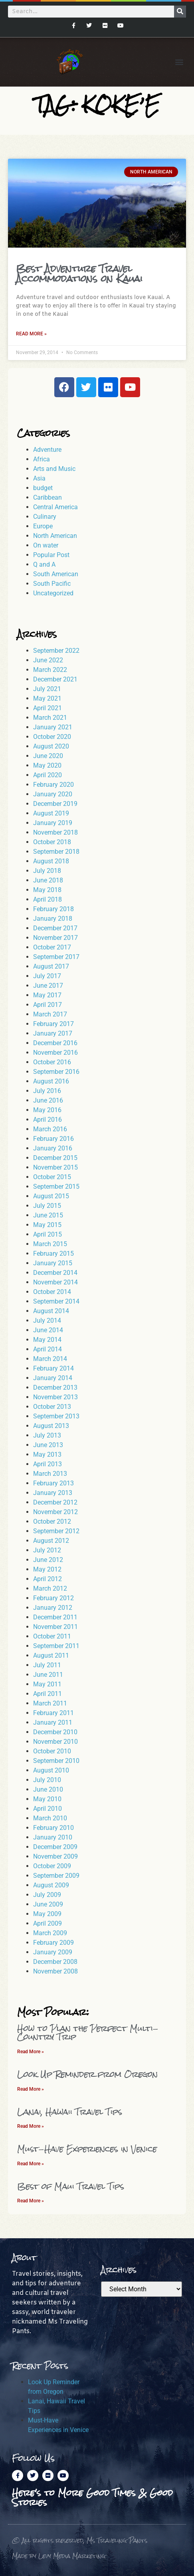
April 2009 (47, 1923)
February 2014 (53, 1368)
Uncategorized (53, 593)
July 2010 (47, 1780)
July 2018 (47, 870)
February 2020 (53, 784)
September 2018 (56, 851)
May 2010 (47, 1799)
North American (55, 536)
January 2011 (52, 1722)
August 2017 (51, 966)
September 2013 (56, 1416)
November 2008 (55, 1971)
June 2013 (48, 1445)
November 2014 (55, 1282)
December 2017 (55, 928)
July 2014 (47, 1320)
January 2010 (52, 1837)
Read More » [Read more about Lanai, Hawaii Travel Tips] (30, 2126)
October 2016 (52, 1062)
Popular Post (51, 555)
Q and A (44, 564)
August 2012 (51, 1540)
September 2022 (56, 650)
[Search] (180, 12)
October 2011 (52, 1636)
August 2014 (51, 1311)
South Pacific (52, 583)
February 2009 (53, 1942)
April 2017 (47, 1004)
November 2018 (55, 832)
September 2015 (56, 1186)
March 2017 (50, 1014)
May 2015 (47, 1225)
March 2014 (50, 1359)
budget (43, 488)
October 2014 (52, 1292)
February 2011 (53, 1713)
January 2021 (52, 727)
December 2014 (55, 1272)
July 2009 (47, 1895)
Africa (41, 459)
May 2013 (47, 1454)
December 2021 (55, 679)
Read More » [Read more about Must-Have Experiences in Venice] (30, 2163)
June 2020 (48, 756)
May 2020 (47, 765)
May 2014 (47, 1339)
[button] (179, 62)
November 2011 (55, 1627)
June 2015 (48, 1215)
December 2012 (55, 1502)
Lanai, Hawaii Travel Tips (69, 2111)
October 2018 (52, 842)
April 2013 (47, 1464)
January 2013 (52, 1493)
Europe (43, 526)
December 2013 (55, 1387)
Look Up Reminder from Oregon (87, 2074)
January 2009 (52, 1952)
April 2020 (47, 775)
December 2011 (55, 1617)
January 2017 (52, 1033)
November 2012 (55, 1512)
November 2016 (55, 1052)
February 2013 (53, 1483)
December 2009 (55, 1847)
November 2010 (55, 1741)
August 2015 (51, 1196)
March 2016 (50, 1129)
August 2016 (51, 1081)
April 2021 (47, 708)
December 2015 (55, 1158)
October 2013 (52, 1406)
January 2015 (52, 1263)
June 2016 (48, 1100)
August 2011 (51, 1655)
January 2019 (52, 823)
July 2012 (47, 1550)
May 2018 (47, 890)
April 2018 (47, 899)
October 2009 (52, 1866)
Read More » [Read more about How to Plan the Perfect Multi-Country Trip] (30, 2051)
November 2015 (55, 1167)
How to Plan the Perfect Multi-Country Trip (87, 2033)
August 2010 (51, 1770)
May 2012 (47, 1569)
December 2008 (55, 1961)
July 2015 (47, 1205)
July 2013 (47, 1435)
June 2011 (48, 1674)
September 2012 (56, 1531)
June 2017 (48, 985)
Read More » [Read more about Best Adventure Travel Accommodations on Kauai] (31, 334)
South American (55, 574)
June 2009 (48, 1904)
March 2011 (50, 1703)
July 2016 (47, 1091)
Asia (39, 478)
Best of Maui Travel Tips (70, 2186)
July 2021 (47, 689)
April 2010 (47, 1808)
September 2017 (56, 957)
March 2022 (50, 670)
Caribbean (47, 497)
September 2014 (56, 1301)
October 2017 (52, 947)
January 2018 (52, 918)
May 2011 (47, 1684)
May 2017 (47, 995)
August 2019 (51, 813)
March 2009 (50, 1933)
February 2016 (53, 1138)
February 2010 (53, 1828)
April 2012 (47, 1579)
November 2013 (55, 1397)
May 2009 (47, 1914)
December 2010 (55, 1732)
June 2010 (48, 1789)
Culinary (44, 516)
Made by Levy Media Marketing (59, 2556)
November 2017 (55, 937)
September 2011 (56, 1646)
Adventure (47, 449)
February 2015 (53, 1253)
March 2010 (50, 1818)
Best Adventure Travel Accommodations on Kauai (79, 273)
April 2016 (47, 1119)
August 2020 (51, 746)
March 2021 (50, 717)
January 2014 (52, 1378)
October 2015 (52, 1177)
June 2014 (48, 1330)
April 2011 (47, 1694)
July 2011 (47, 1665)
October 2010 (52, 1751)
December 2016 (55, 1043)
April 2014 (47, 1349)
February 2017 (53, 1024)
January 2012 (52, 1607)
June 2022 (48, 660)
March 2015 (50, 1244)
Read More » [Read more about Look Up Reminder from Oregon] (30, 2089)
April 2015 (47, 1234)
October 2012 (52, 1521)
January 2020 (52, 794)
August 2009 (51, 1885)
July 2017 (47, 976)
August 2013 (51, 1426)
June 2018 (48, 880)
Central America (55, 507)
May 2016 (47, 1110)
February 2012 (53, 1598)
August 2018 (51, 861)
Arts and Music (54, 469)
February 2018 (53, 909)
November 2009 (55, 1856)
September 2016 (56, 1071)
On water (45, 545)
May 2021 (47, 698)
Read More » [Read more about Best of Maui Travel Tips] (30, 2201)
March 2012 (50, 1588)
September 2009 (56, 1875)
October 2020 (52, 737)
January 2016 (52, 1148)
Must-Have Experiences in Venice (87, 2148)
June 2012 (48, 1560)
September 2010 (56, 1761)
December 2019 (55, 803)
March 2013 (50, 1473)
